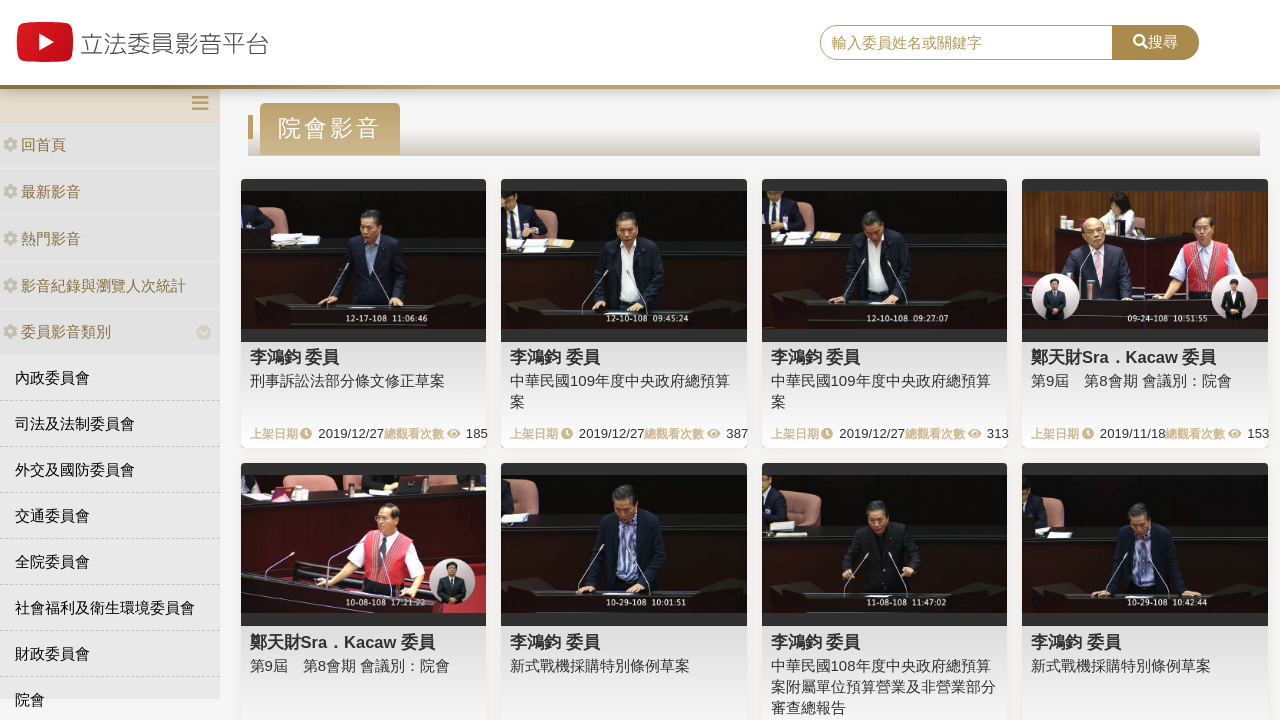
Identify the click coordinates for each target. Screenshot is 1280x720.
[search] (966, 43)
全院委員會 (52, 561)
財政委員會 (52, 653)
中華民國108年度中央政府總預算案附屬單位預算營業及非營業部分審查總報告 (883, 687)
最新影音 (42, 191)
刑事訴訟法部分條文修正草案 (347, 380)
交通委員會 (52, 515)
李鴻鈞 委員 (295, 357)
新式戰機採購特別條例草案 (600, 665)
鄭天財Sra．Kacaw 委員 (1123, 357)
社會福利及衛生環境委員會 (105, 607)
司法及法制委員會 (75, 423)
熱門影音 (42, 238)
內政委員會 (52, 377)
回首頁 (34, 144)
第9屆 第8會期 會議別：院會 (1131, 380)
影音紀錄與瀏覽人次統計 (94, 285)
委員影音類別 (57, 331)
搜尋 (1155, 41)
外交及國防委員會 (75, 469)
